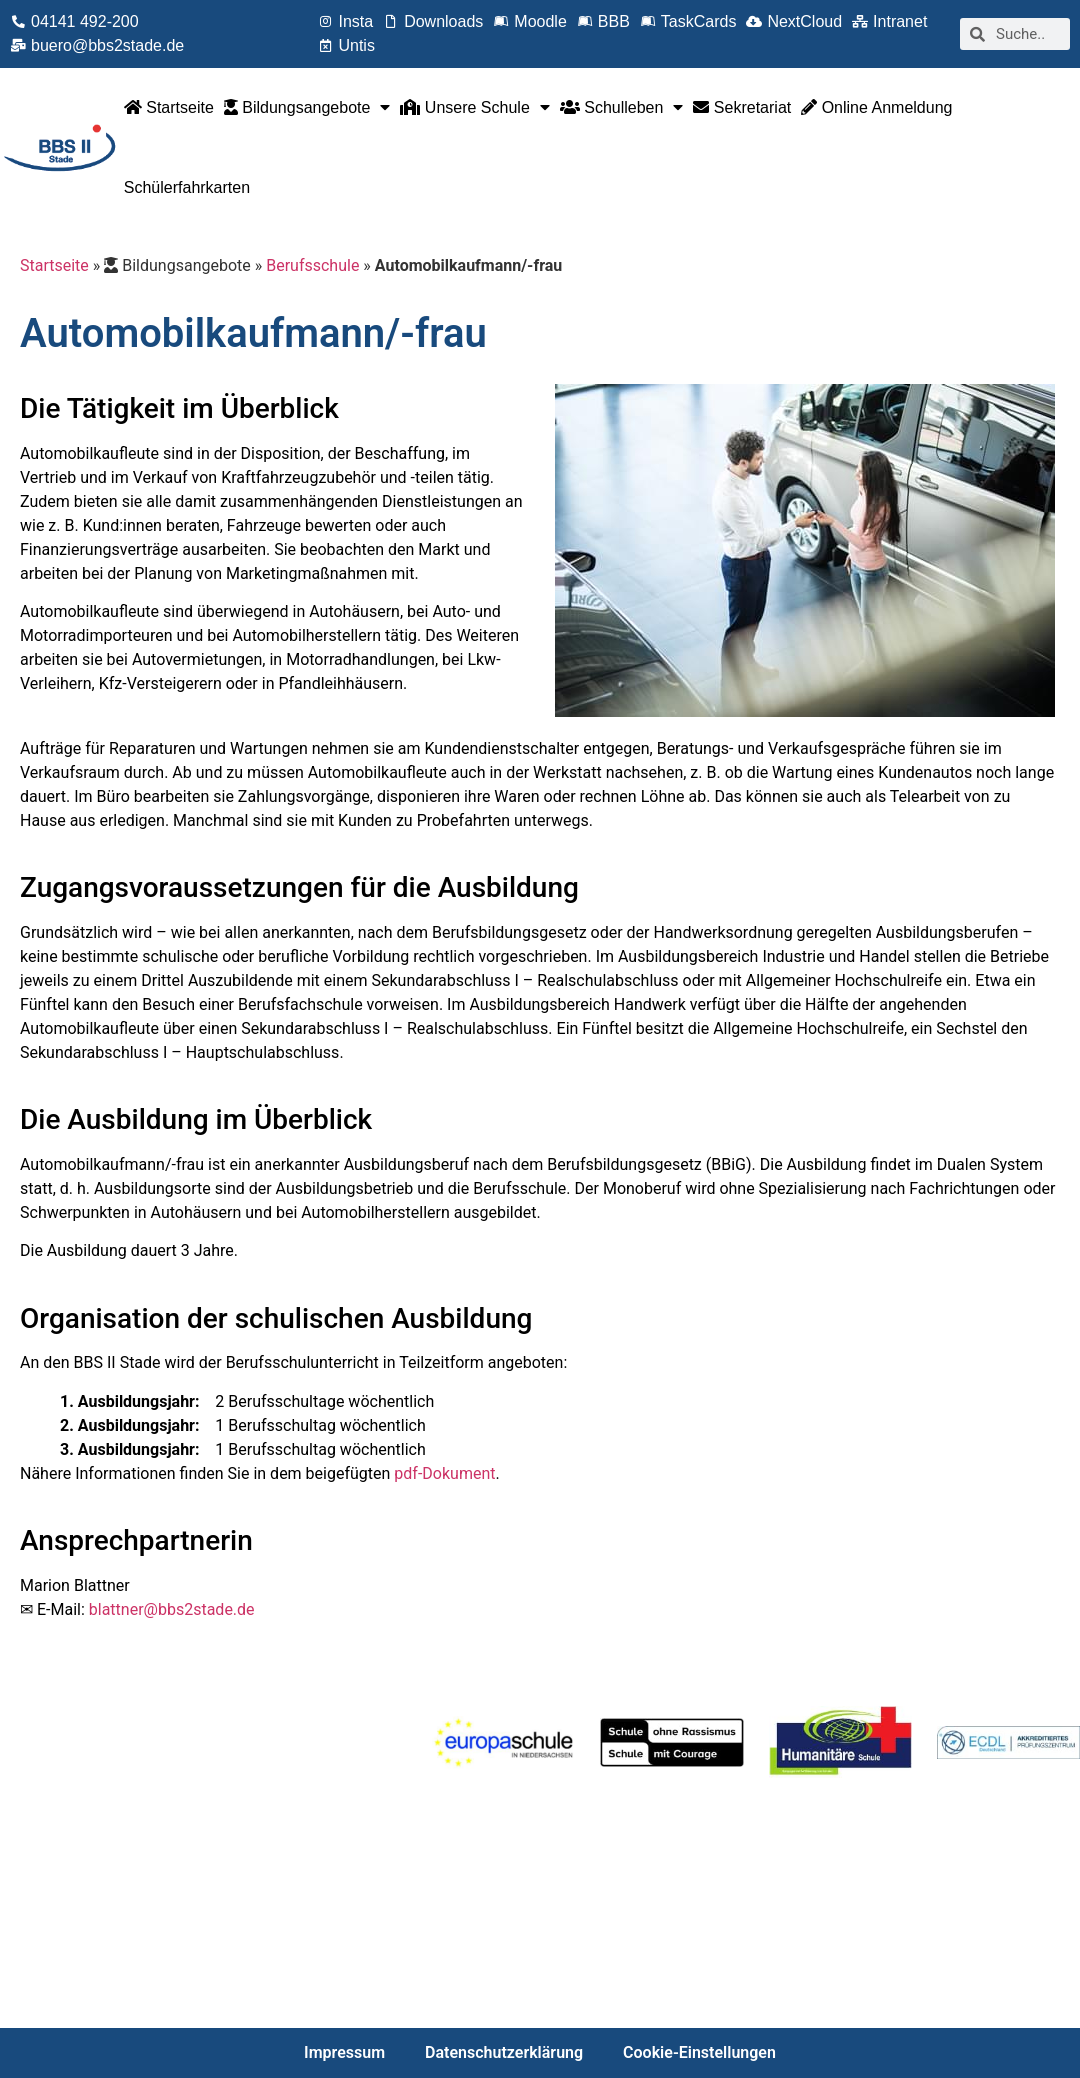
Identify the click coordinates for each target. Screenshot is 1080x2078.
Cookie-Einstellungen (699, 2052)
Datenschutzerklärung (504, 2052)
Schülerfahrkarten (187, 187)
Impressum (344, 2052)
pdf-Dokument (444, 1473)
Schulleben (622, 107)
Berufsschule (312, 265)
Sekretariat (742, 107)
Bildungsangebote (307, 107)
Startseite (169, 107)
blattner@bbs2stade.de (172, 1609)
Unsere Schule (474, 107)
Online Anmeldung (876, 107)
